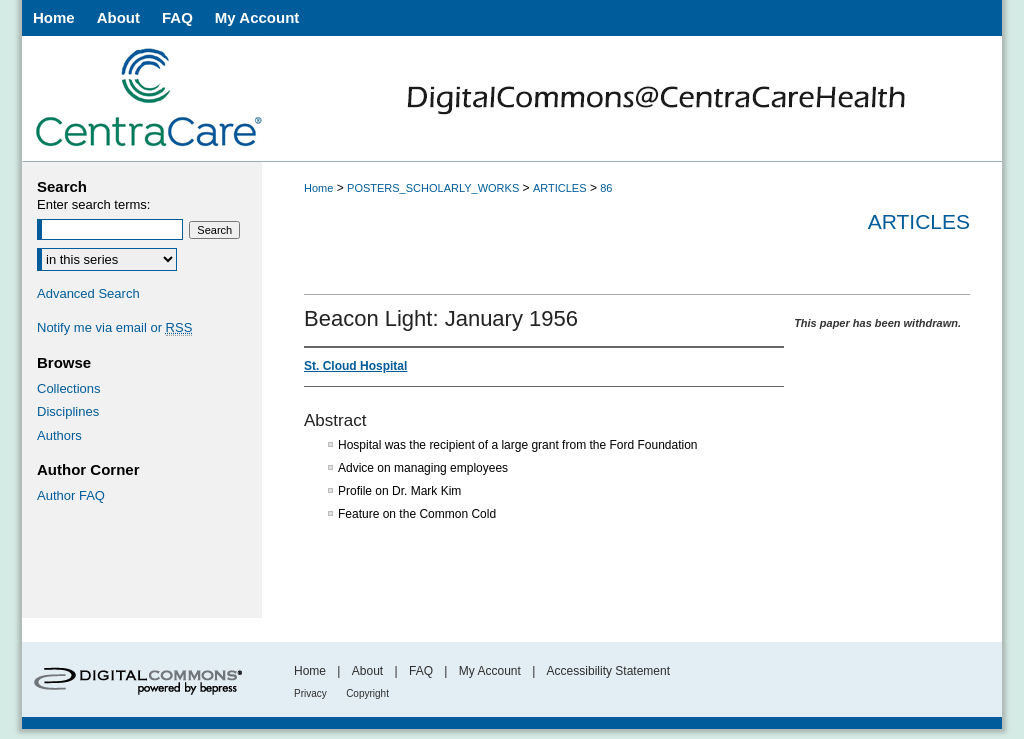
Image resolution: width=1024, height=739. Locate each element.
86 (606, 188)
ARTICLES (560, 188)
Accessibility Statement (608, 671)
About (367, 671)
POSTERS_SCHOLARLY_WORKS (433, 188)
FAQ (421, 671)
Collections (69, 388)
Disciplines (68, 411)
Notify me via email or (114, 328)
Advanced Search (88, 293)
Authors (59, 435)
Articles (919, 221)
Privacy (310, 693)
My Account (490, 671)
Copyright (367, 693)
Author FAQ (71, 495)
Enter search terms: (93, 204)
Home (318, 188)
